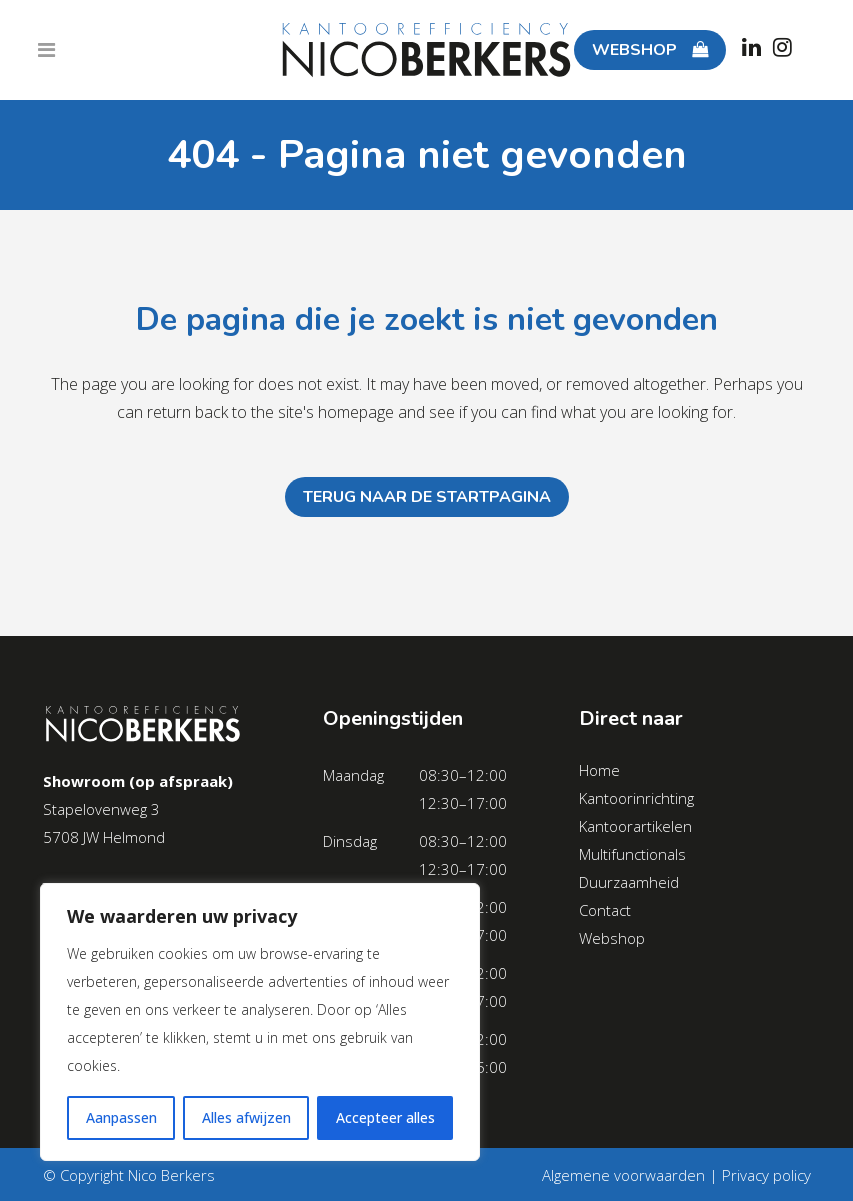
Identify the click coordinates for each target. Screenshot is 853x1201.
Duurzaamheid (629, 882)
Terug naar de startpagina (427, 497)
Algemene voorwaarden (623, 1175)
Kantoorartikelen (635, 826)
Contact (605, 910)
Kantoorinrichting (636, 798)
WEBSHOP (643, 50)
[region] (260, 1022)
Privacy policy (766, 1175)
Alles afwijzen (246, 1117)
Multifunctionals (632, 854)
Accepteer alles (385, 1117)
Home (599, 770)
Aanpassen (121, 1117)
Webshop (612, 938)
